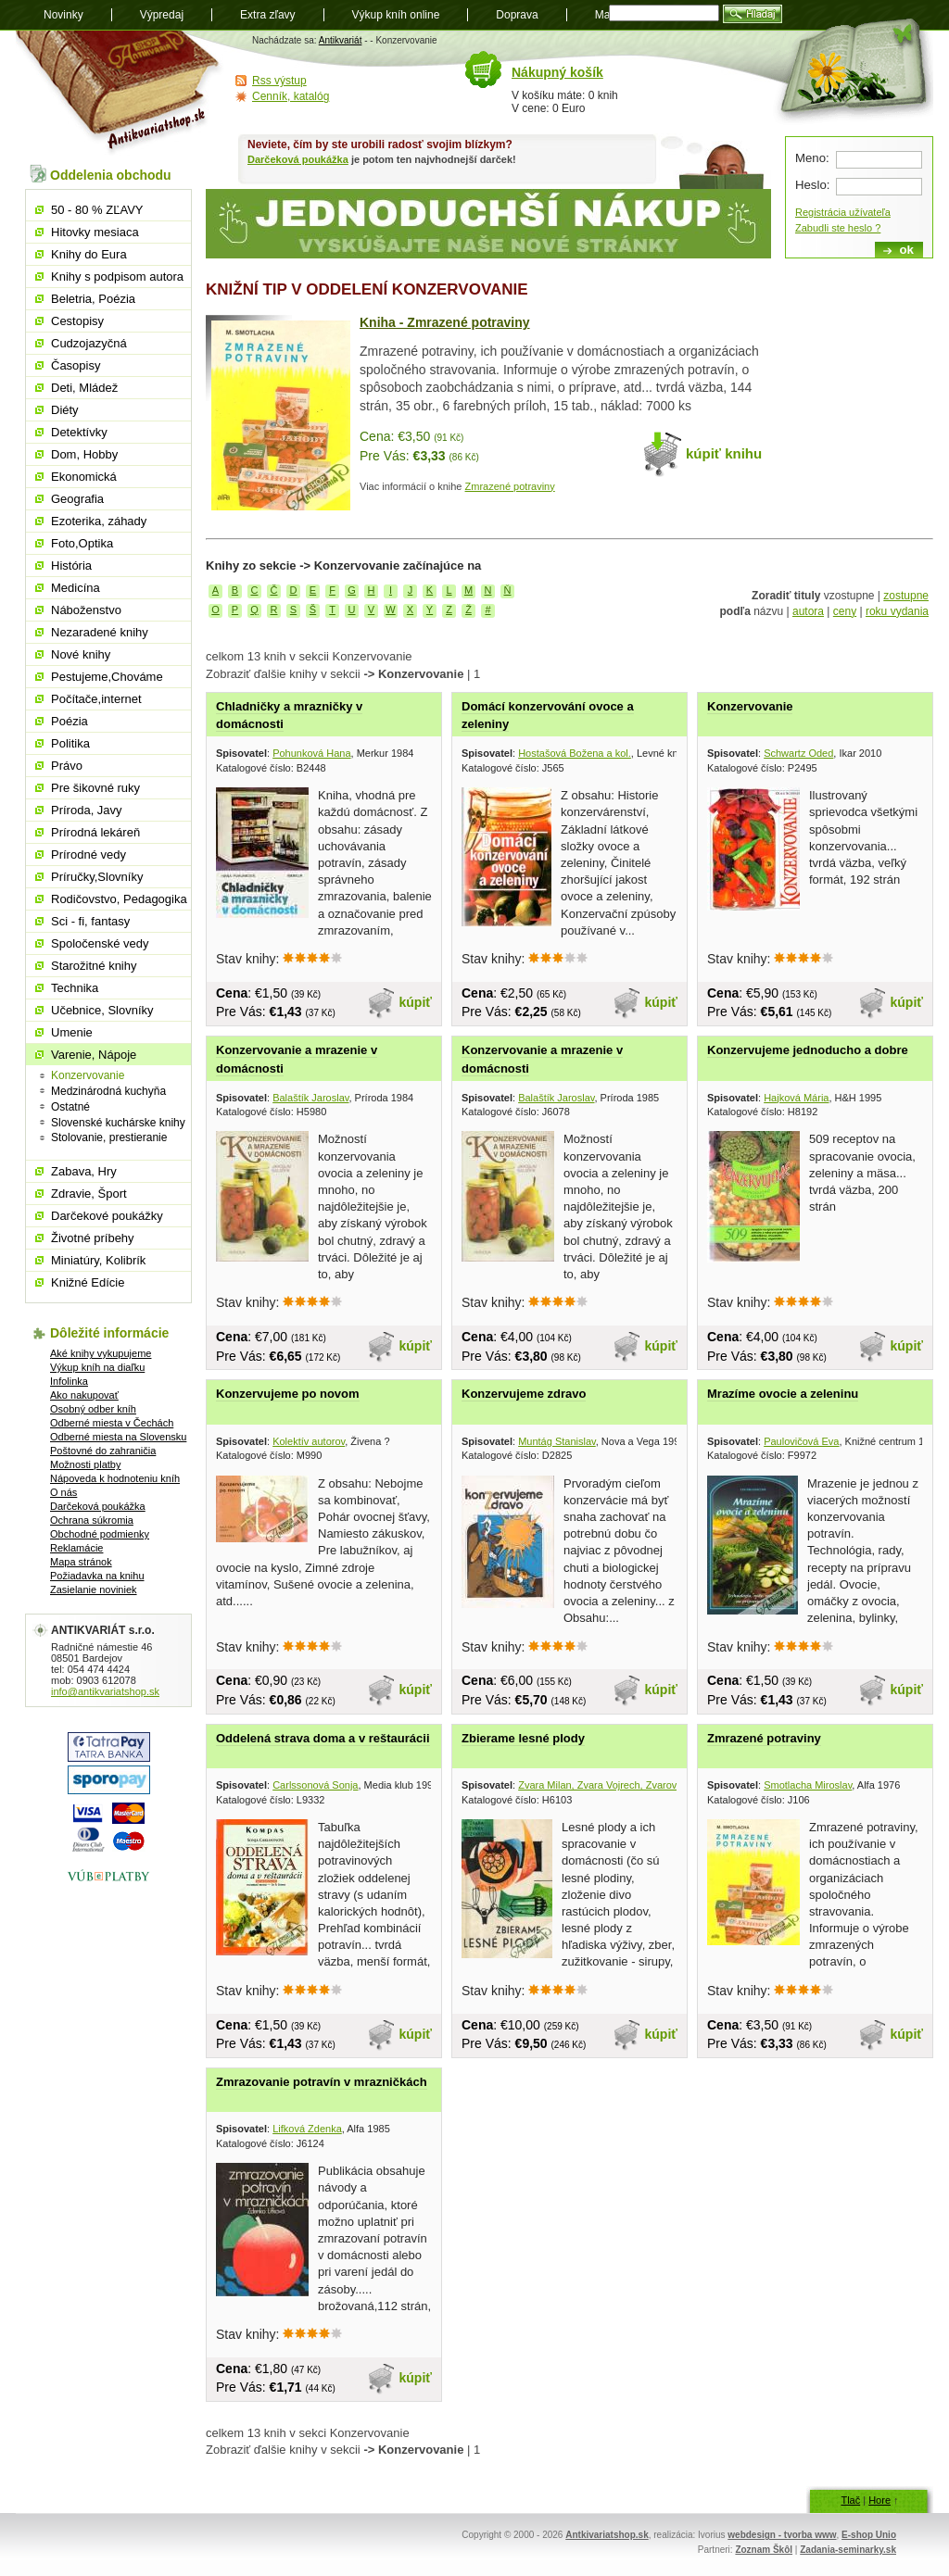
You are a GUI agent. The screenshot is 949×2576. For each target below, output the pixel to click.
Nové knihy (80, 654)
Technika (74, 988)
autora (808, 611)
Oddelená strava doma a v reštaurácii (323, 1738)
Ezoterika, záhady (98, 521)
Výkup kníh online (396, 14)
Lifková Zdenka (307, 2128)
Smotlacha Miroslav (808, 1785)
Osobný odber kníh (93, 1408)
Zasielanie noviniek (93, 1589)
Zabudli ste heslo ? (837, 227)
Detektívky (79, 432)
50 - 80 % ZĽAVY (97, 210)
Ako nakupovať (84, 1395)
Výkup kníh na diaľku (97, 1367)
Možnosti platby (85, 1464)
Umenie (72, 1032)
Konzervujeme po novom (288, 1394)
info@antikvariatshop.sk (105, 1691)
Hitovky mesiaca (95, 232)
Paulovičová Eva (801, 1441)
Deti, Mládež (84, 388)
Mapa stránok (81, 1561)
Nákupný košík (557, 72)
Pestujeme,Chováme (107, 677)
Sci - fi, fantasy (90, 921)
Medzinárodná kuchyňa (108, 1091)
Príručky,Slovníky (97, 877)
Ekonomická (84, 477)
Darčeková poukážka (297, 159)
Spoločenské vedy (100, 943)
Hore (879, 2500)
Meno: (812, 158)
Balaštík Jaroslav (310, 1097)
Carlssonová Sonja (315, 1785)
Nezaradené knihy (99, 632)
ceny (844, 611)
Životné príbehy (92, 1238)
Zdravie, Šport (89, 1193)
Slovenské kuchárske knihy (118, 1122)
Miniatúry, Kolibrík (98, 1260)
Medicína (75, 588)
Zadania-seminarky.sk (848, 2550)
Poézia (69, 721)
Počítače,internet (96, 699)
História (71, 565)
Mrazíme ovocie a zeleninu (782, 1394)
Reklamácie (76, 1547)
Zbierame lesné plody (523, 1738)
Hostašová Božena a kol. (574, 753)
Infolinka (69, 1381)
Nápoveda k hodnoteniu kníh (115, 1478)
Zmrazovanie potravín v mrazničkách (321, 2082)
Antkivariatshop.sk (606, 2535)
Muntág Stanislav (557, 1441)
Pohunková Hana (311, 753)
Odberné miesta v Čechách (111, 1422)
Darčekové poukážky (107, 1216)
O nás (63, 1492)
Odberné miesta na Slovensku (118, 1436)
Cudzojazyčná (89, 343)
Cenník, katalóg (290, 96)
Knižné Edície (88, 1282)
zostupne (906, 595)
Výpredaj (161, 14)
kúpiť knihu (724, 453)
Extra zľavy (268, 14)
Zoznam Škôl (763, 2550)
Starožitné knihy (94, 966)
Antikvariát (340, 40)
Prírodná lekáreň (95, 832)
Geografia (77, 499)
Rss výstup (279, 80)
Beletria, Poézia (93, 299)
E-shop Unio (868, 2535)
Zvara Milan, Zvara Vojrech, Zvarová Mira (613, 1785)
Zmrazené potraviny (510, 486)
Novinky (63, 14)
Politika (70, 743)
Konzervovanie (749, 706)
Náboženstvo (86, 610)
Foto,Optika (82, 543)
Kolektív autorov (308, 1441)
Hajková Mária (796, 1097)
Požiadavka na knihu (97, 1575)
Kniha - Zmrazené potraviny (445, 322)
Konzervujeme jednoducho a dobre (807, 1050)
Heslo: (812, 185)
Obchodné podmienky (99, 1533)
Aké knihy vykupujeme (100, 1353)
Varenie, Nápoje (93, 1055)
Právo (66, 766)
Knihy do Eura (89, 254)
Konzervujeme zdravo (524, 1394)
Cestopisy (77, 321)
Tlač (850, 2500)
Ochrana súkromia (91, 1520)
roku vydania (897, 611)
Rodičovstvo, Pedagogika (119, 899)
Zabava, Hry (84, 1171)
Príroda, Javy (86, 810)
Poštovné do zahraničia (103, 1450)
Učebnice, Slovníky (102, 1010)
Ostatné (70, 1106)
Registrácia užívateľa (843, 212)
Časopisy (75, 365)
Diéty (65, 410)
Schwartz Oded (798, 753)
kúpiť (416, 1002)
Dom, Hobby (84, 454)
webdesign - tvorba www (782, 2535)
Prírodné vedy (88, 854)
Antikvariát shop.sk (120, 93)
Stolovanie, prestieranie (109, 1137)
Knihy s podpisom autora (117, 276)
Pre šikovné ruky (95, 788)
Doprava (517, 14)
